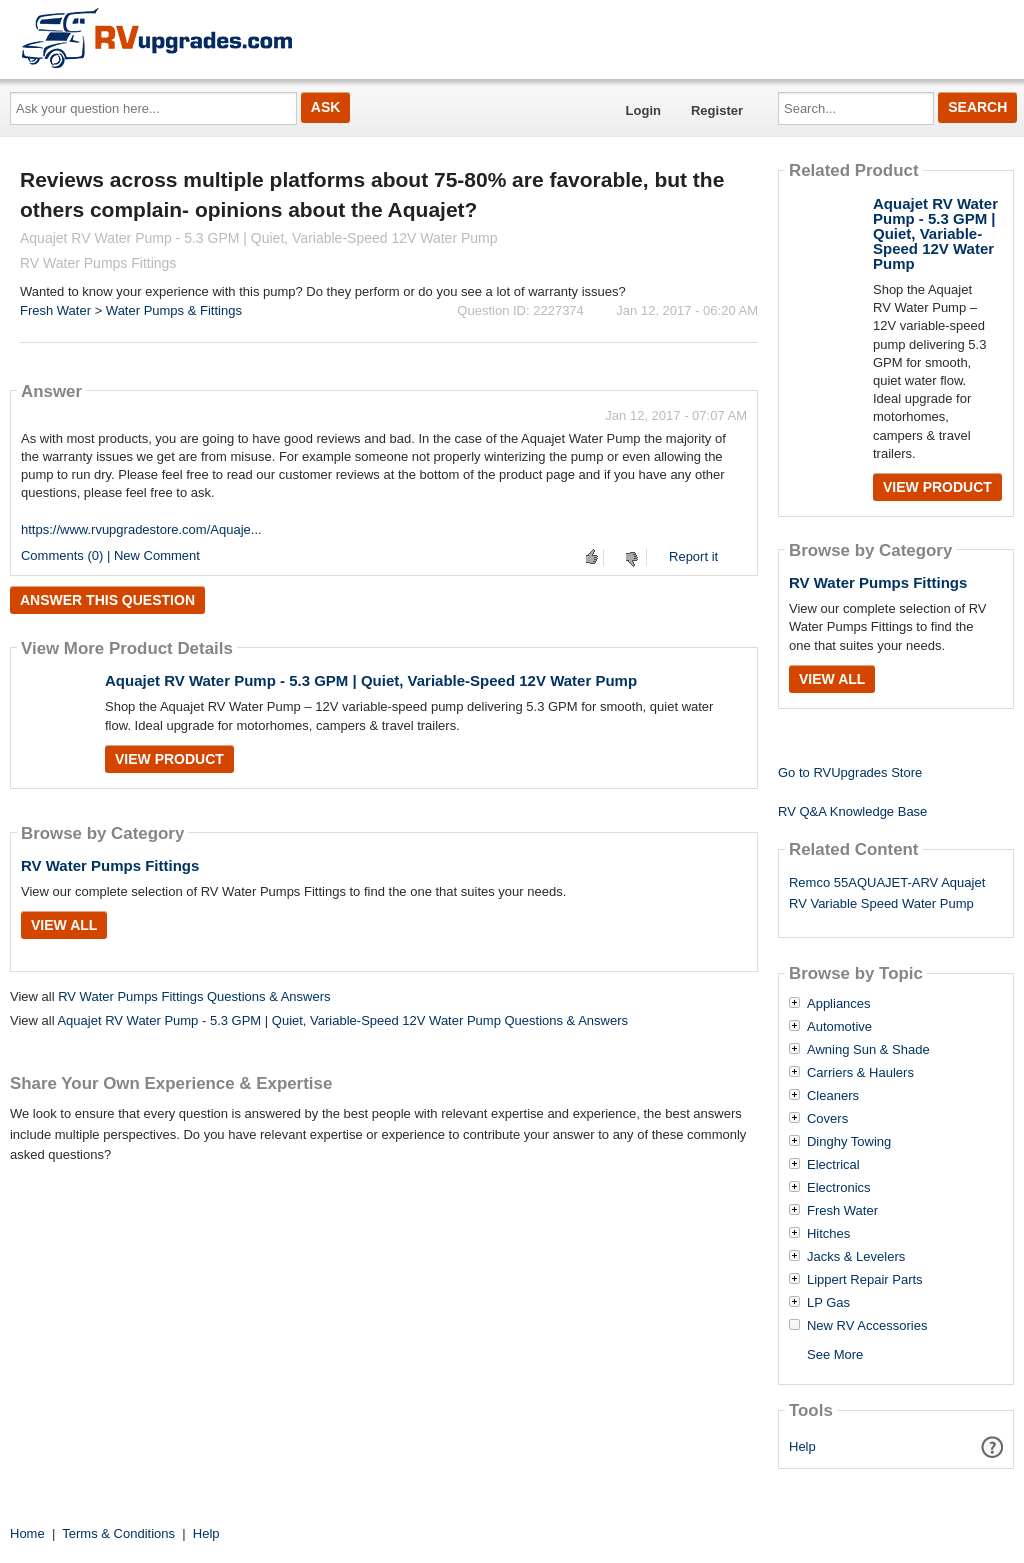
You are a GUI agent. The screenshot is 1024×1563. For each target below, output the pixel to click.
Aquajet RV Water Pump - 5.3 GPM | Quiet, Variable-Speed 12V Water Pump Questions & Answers (342, 1020)
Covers (827, 1119)
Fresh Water (55, 310)
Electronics (839, 1188)
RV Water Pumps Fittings (110, 865)
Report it (693, 556)
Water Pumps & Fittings (174, 310)
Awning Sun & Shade (868, 1050)
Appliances (839, 1004)
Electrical (833, 1165)
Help (802, 1446)
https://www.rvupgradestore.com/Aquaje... (141, 529)
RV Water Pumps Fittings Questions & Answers (194, 996)
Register (717, 110)
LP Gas (828, 1303)
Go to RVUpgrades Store (850, 772)
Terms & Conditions (118, 1533)
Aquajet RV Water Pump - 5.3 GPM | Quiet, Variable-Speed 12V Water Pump (371, 680)
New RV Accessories (867, 1326)
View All (64, 925)
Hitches (828, 1234)
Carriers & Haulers (860, 1073)
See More (835, 1354)
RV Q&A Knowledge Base (852, 811)
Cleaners (833, 1096)
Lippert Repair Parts (865, 1280)
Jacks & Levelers (856, 1257)
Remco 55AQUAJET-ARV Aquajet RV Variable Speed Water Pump (887, 893)
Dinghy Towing (849, 1142)
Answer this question (107, 600)
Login (643, 110)
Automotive (839, 1027)
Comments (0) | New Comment (110, 555)
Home (27, 1533)
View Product (169, 759)
